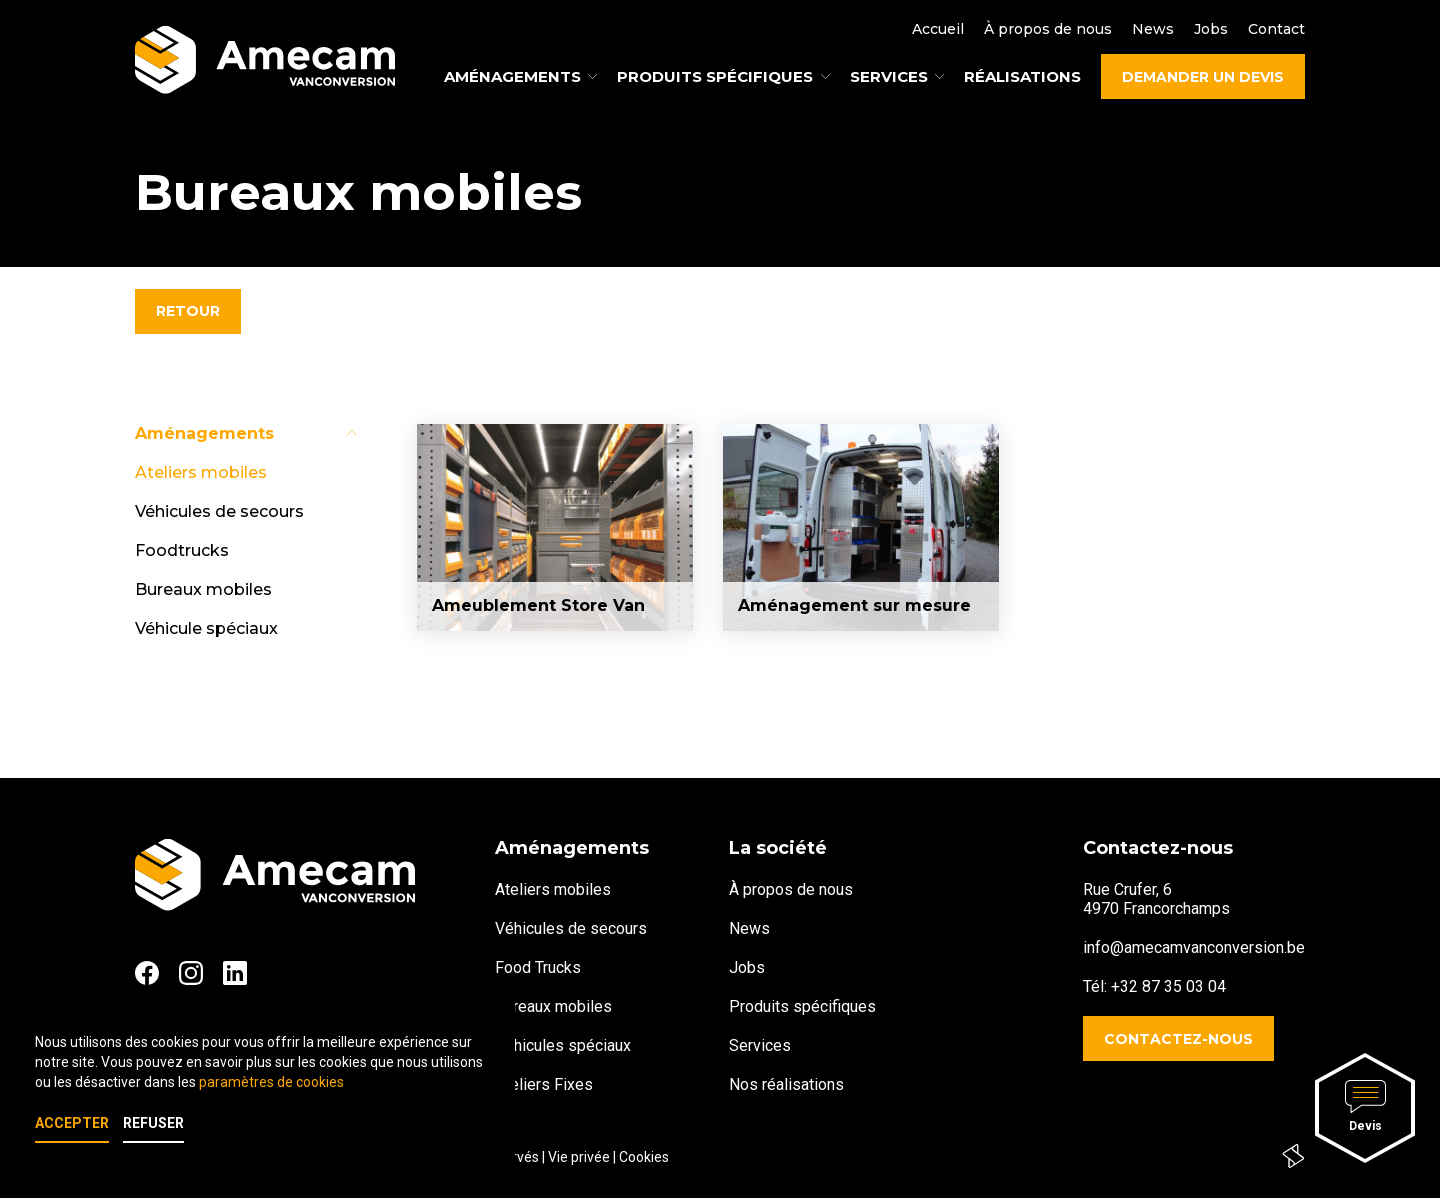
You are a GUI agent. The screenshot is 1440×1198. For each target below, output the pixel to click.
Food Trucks (538, 967)
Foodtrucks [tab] (182, 550)
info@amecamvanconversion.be (1194, 947)
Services (760, 1045)
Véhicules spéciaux (563, 1045)
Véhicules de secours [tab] (219, 511)
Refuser (153, 1123)
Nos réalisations (786, 1084)
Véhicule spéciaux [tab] (206, 628)
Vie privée (579, 1157)
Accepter (72, 1123)
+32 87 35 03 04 (1168, 986)
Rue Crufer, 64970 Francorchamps (1156, 899)
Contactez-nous (1178, 1039)
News (1153, 29)
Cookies (644, 1157)
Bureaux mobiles (553, 1006)
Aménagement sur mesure (854, 605)
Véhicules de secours (571, 928)
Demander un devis (1203, 77)
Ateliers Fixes (544, 1084)
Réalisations (1022, 76)
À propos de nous (1048, 29)
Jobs (1211, 29)
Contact (1276, 29)
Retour (188, 311)
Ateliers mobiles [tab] (201, 472)
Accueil (938, 29)
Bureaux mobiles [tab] (203, 589)
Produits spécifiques (802, 1006)
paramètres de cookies (271, 1082)
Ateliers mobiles (553, 889)
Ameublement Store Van (538, 605)
